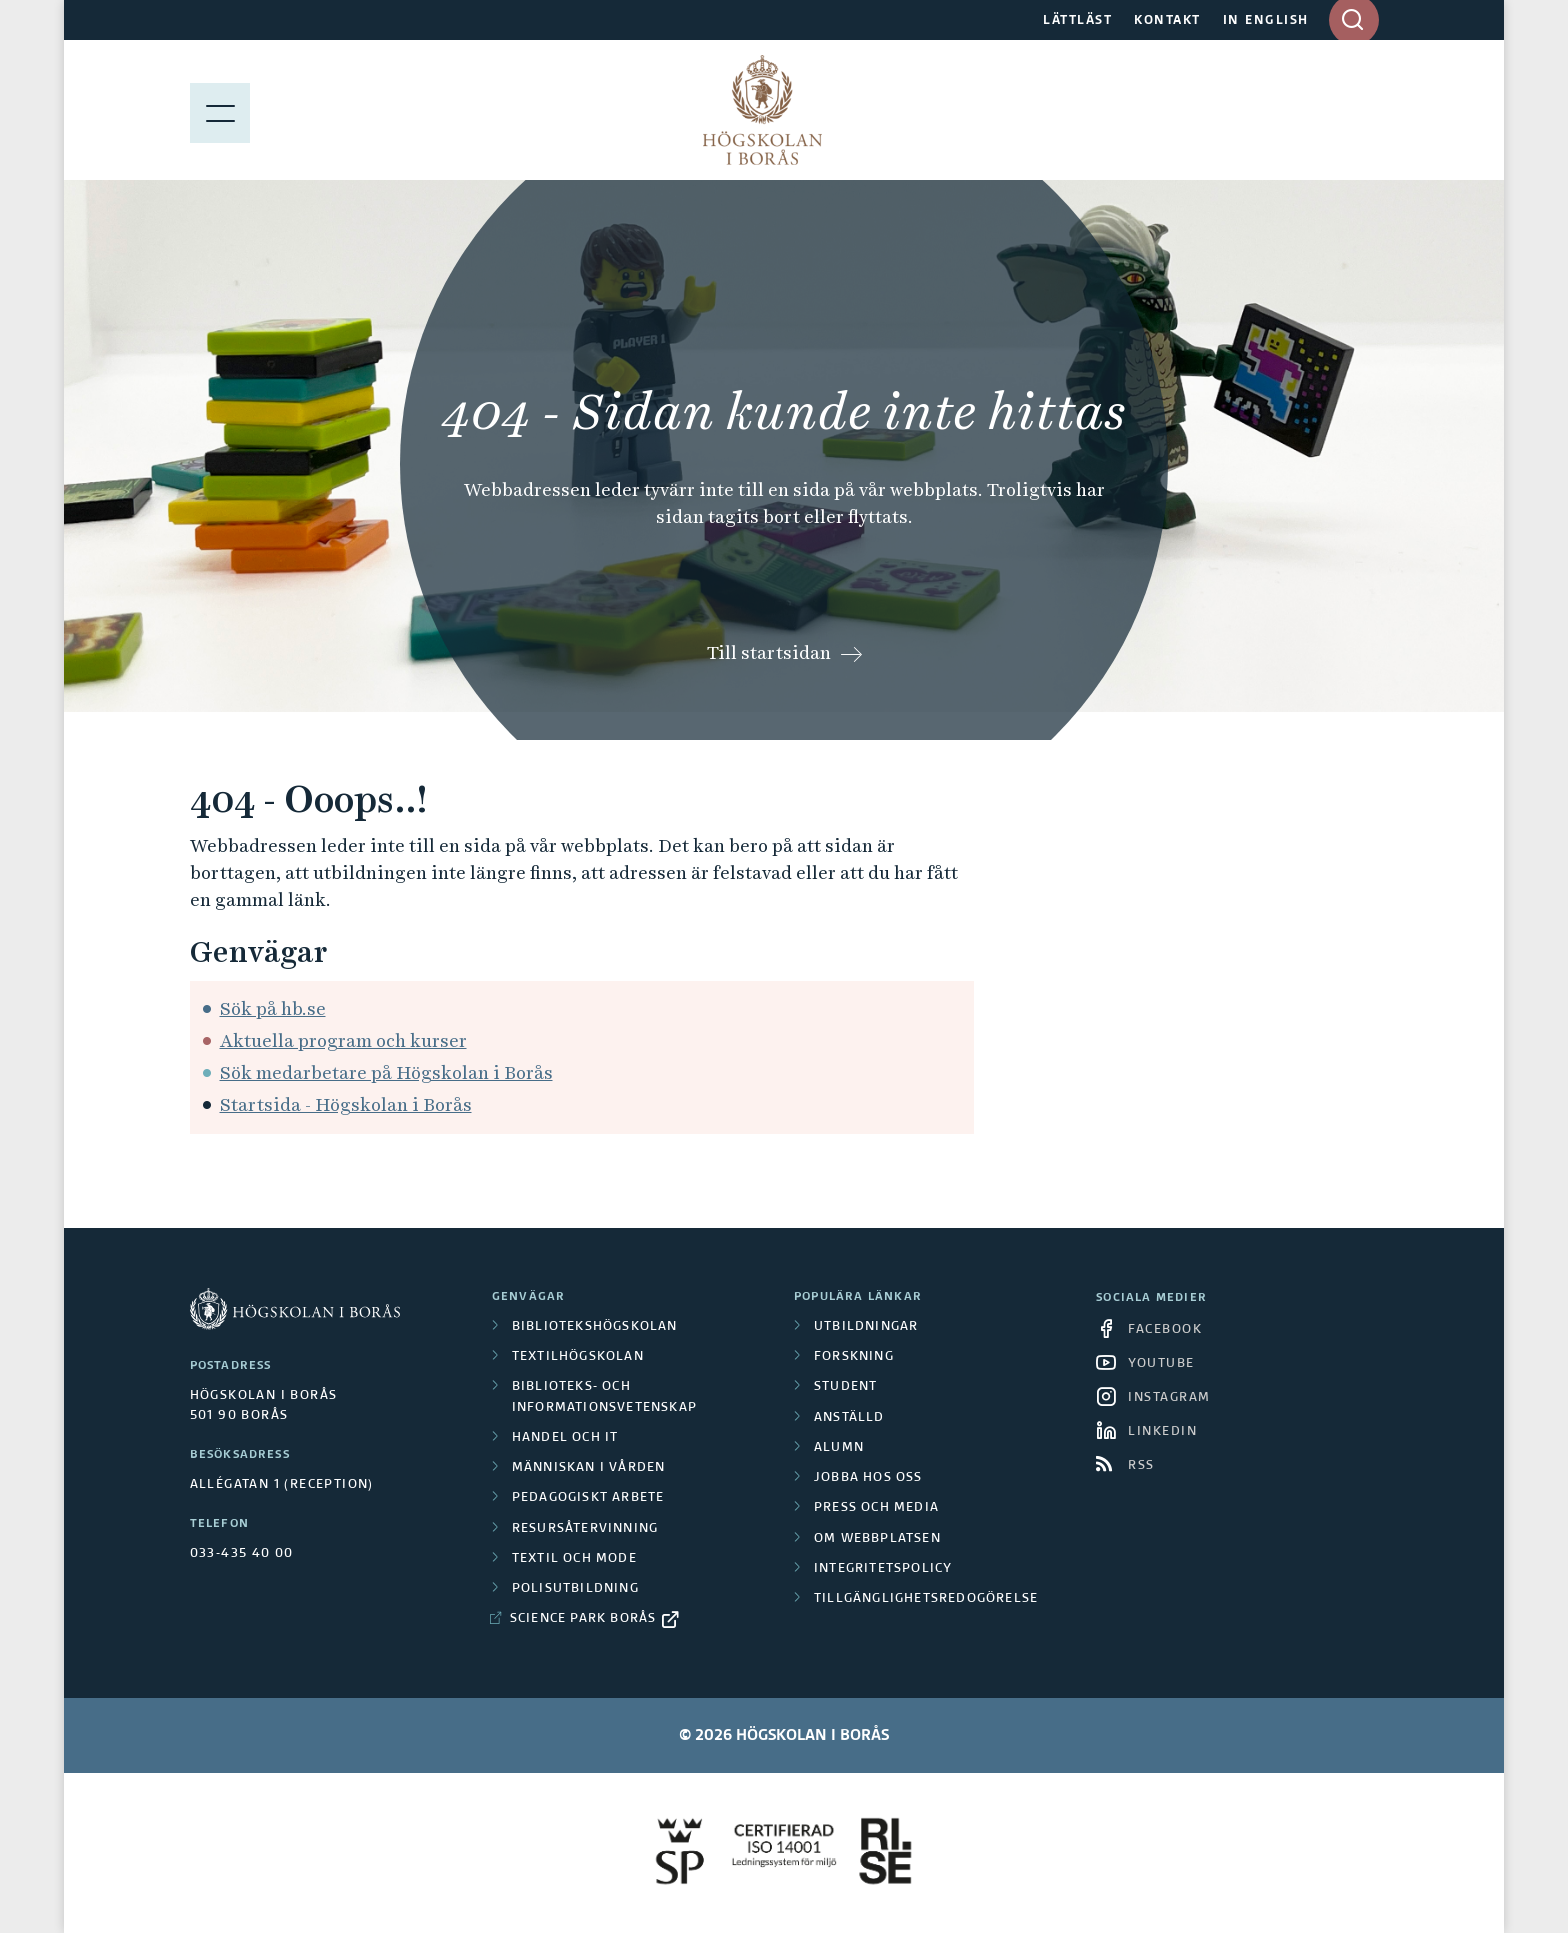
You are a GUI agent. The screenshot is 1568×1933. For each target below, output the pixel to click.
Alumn (839, 1448)
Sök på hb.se (273, 1008)
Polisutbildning (575, 1589)
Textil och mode (574, 1559)
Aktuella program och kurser (343, 1040)
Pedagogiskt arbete (588, 1498)
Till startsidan (769, 652)
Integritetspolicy (883, 1569)
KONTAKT (1167, 21)
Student (845, 1387)
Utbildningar (866, 1327)
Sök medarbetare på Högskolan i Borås (386, 1072)
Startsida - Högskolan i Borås (346, 1104)
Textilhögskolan (578, 1357)
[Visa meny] (220, 110)
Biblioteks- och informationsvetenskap (604, 1397)
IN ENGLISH (1266, 21)
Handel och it (565, 1438)
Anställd (849, 1418)
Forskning (854, 1357)
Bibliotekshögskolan (595, 1327)
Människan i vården (589, 1468)
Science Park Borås (583, 1619)
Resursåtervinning (585, 1529)
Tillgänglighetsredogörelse (926, 1599)
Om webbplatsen (877, 1539)
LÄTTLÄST (1077, 21)
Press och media (876, 1508)
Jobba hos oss (868, 1478)
